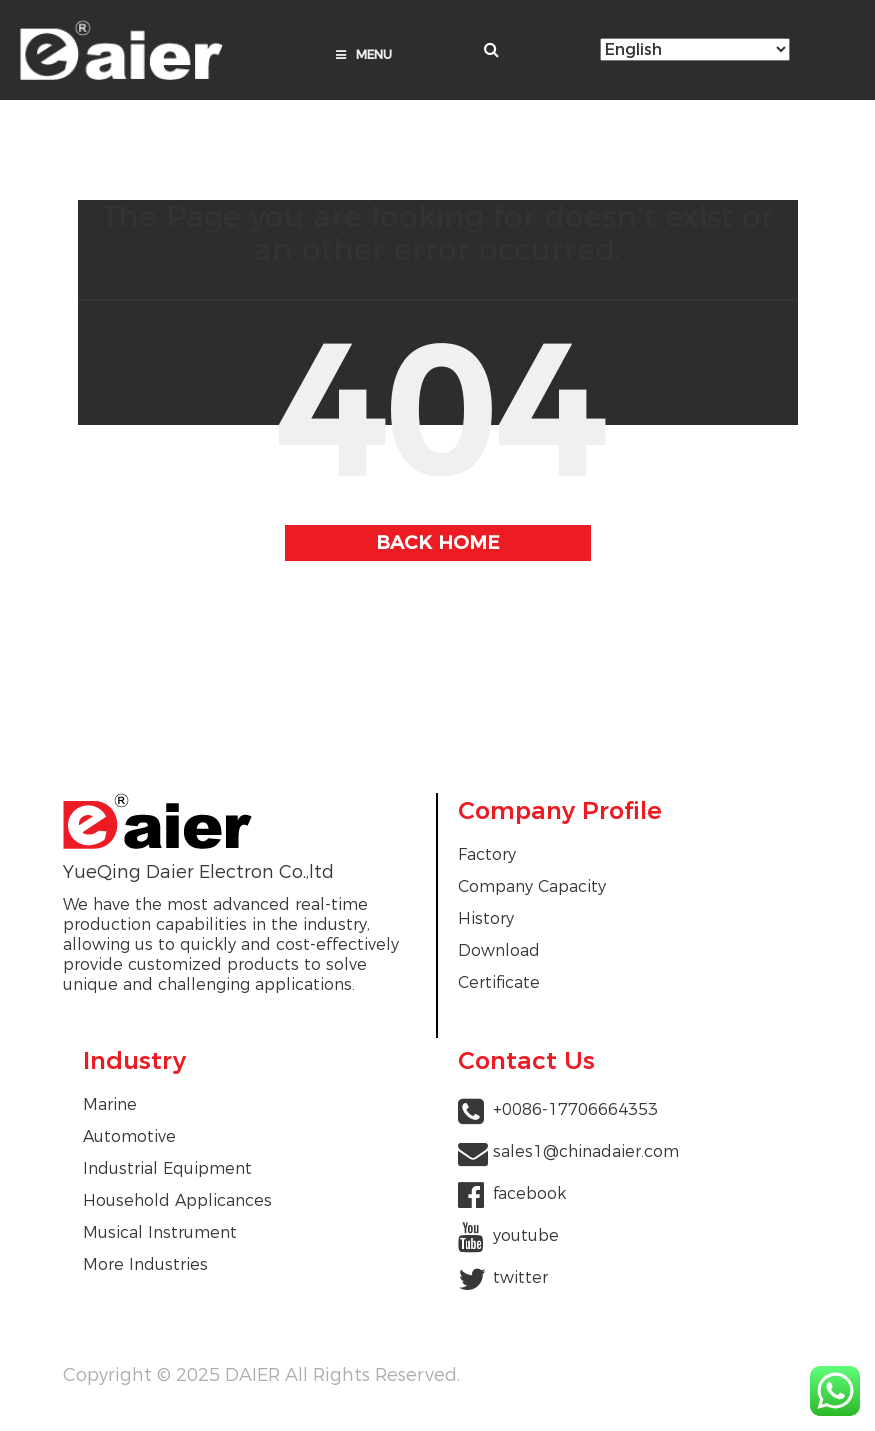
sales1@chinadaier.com (586, 1151)
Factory (487, 854)
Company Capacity (532, 886)
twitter (520, 1277)
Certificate (499, 982)
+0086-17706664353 (575, 1109)
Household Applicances (177, 1200)
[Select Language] (695, 49)
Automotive (129, 1136)
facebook (529, 1193)
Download (499, 950)
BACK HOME (438, 542)
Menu (363, 54)
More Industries (145, 1264)
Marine (110, 1104)
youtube (526, 1235)
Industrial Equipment (167, 1168)
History (486, 918)
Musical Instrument (160, 1232)
